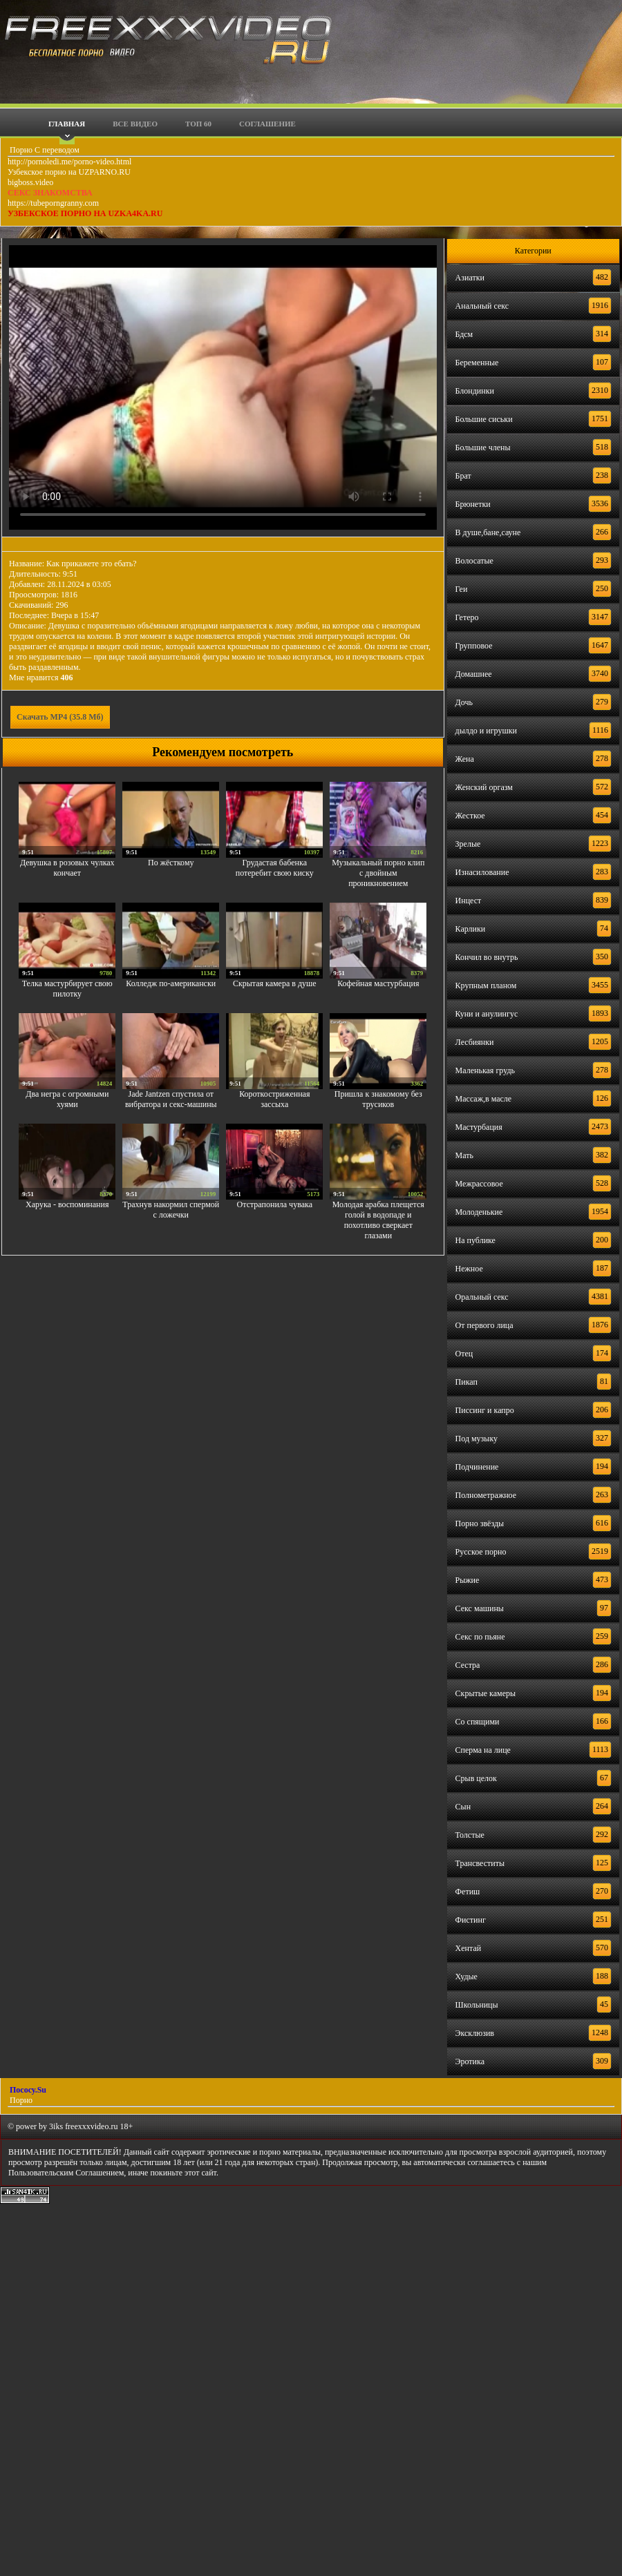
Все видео (135, 123)
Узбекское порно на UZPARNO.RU (69, 172)
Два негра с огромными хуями (67, 1099)
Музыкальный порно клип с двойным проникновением (378, 873)
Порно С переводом (43, 150)
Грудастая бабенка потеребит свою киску (275, 868)
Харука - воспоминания (67, 1204)
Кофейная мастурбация (378, 983)
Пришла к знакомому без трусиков (378, 1099)
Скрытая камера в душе (275, 983)
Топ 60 (198, 123)
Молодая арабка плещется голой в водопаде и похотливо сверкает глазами (378, 1220)
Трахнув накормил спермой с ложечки (170, 1210)
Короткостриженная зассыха (274, 1099)
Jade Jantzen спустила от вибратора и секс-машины (171, 1099)
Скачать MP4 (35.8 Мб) (60, 717)
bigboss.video (30, 182)
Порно (20, 2100)
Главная (66, 123)
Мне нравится (41, 677)
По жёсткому (171, 862)
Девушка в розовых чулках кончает (67, 868)
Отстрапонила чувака (274, 1204)
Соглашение (267, 123)
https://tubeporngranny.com (53, 203)
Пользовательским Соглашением (66, 2173)
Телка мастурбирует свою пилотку (67, 989)
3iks (56, 2126)
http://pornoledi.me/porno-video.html (69, 161)
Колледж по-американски (171, 983)
